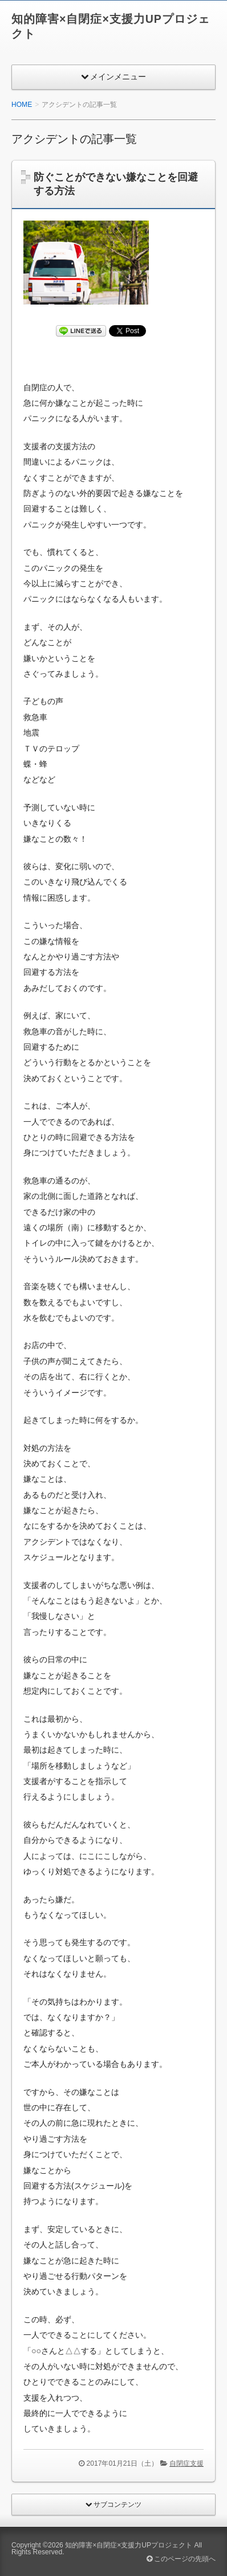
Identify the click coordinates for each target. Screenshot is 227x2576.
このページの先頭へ (181, 2559)
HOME (21, 105)
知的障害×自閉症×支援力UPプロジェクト (128, 2545)
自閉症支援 (186, 2463)
